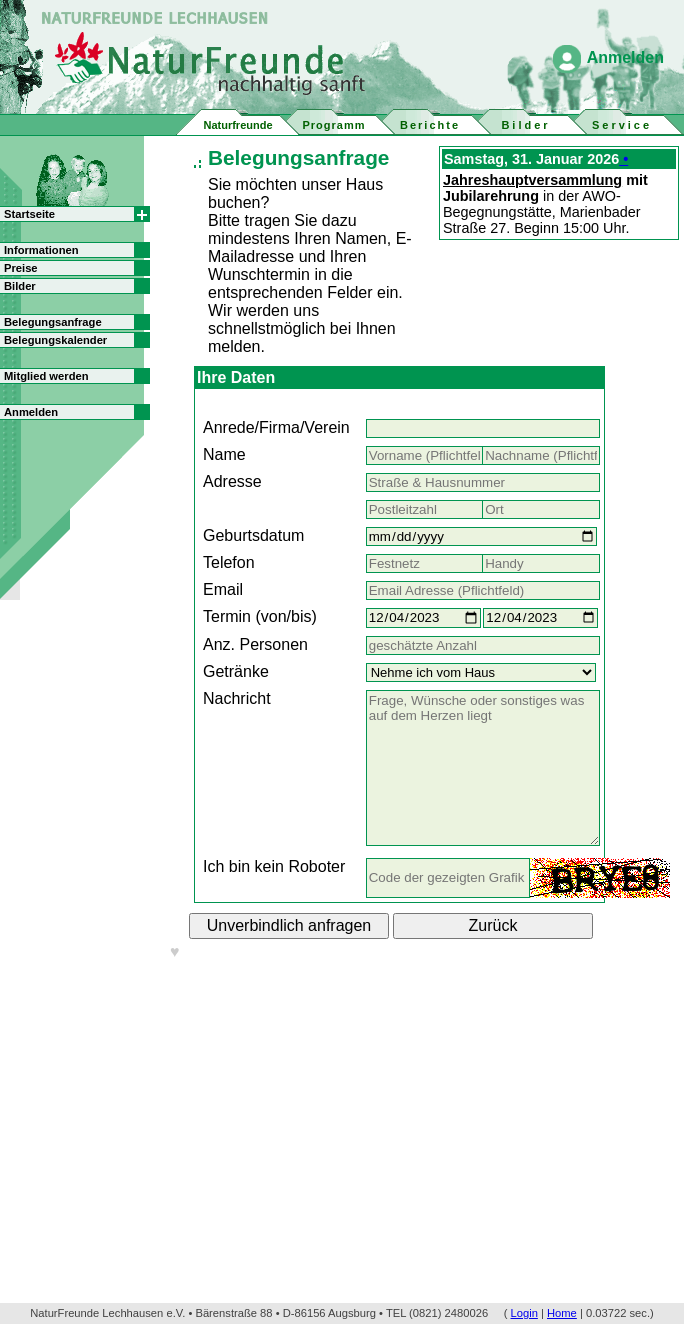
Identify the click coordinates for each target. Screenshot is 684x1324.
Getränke (236, 671)
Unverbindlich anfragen (289, 925)
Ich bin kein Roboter (274, 866)
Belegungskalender (55, 340)
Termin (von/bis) (260, 616)
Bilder (20, 286)
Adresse (232, 481)
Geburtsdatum (253, 535)
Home (562, 1313)
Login (524, 1313)
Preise (21, 268)
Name (224, 454)
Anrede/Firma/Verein (276, 427)
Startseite (29, 214)
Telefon (229, 562)
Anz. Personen (255, 644)
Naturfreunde (237, 125)
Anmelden (625, 57)
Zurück (493, 925)
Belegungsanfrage (53, 322)
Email (223, 589)
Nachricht (237, 698)
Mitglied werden (46, 376)
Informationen (41, 250)
